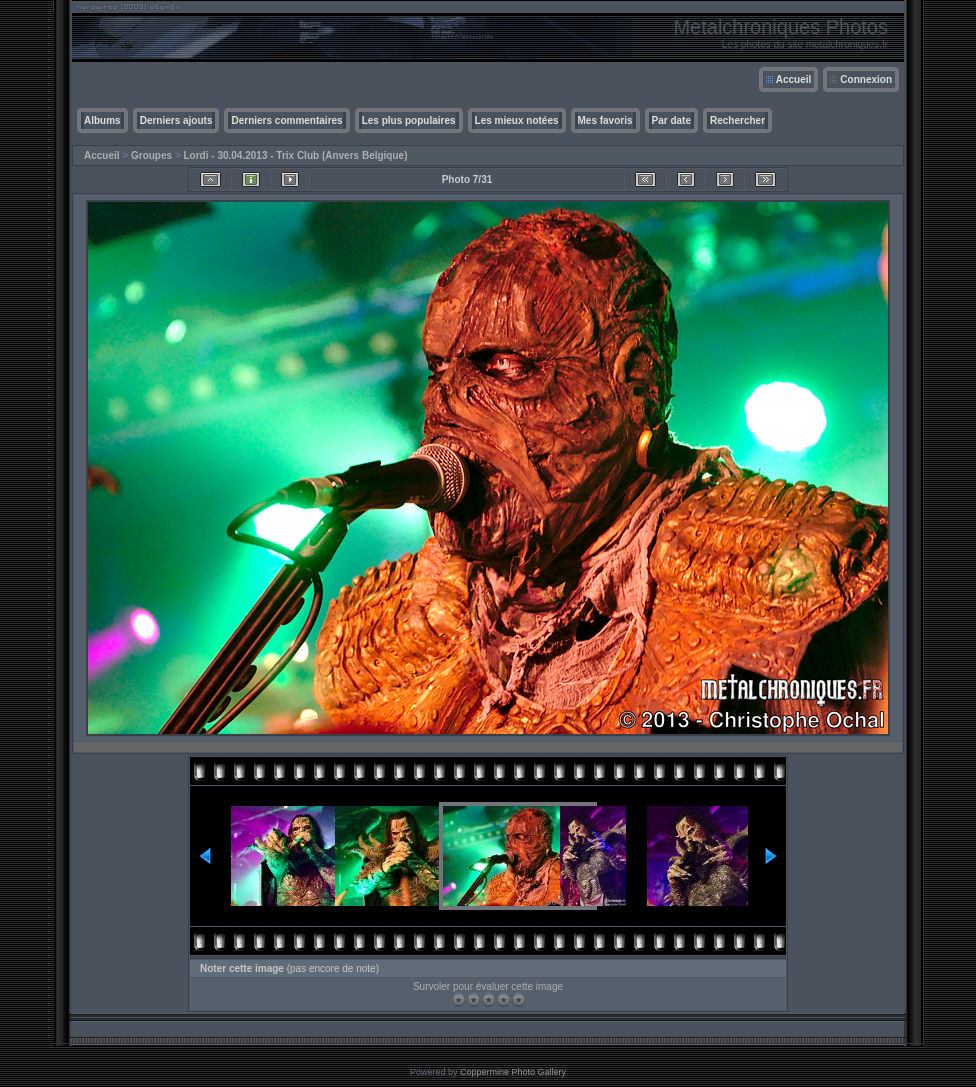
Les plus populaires (409, 120)
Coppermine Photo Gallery (513, 1072)
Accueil (794, 79)
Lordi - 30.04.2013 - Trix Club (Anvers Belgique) (296, 155)
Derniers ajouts (176, 120)
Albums (102, 120)
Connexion (866, 79)
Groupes (151, 155)
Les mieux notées (517, 120)
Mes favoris (605, 120)
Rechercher (737, 120)
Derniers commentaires (286, 120)
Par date (671, 120)
